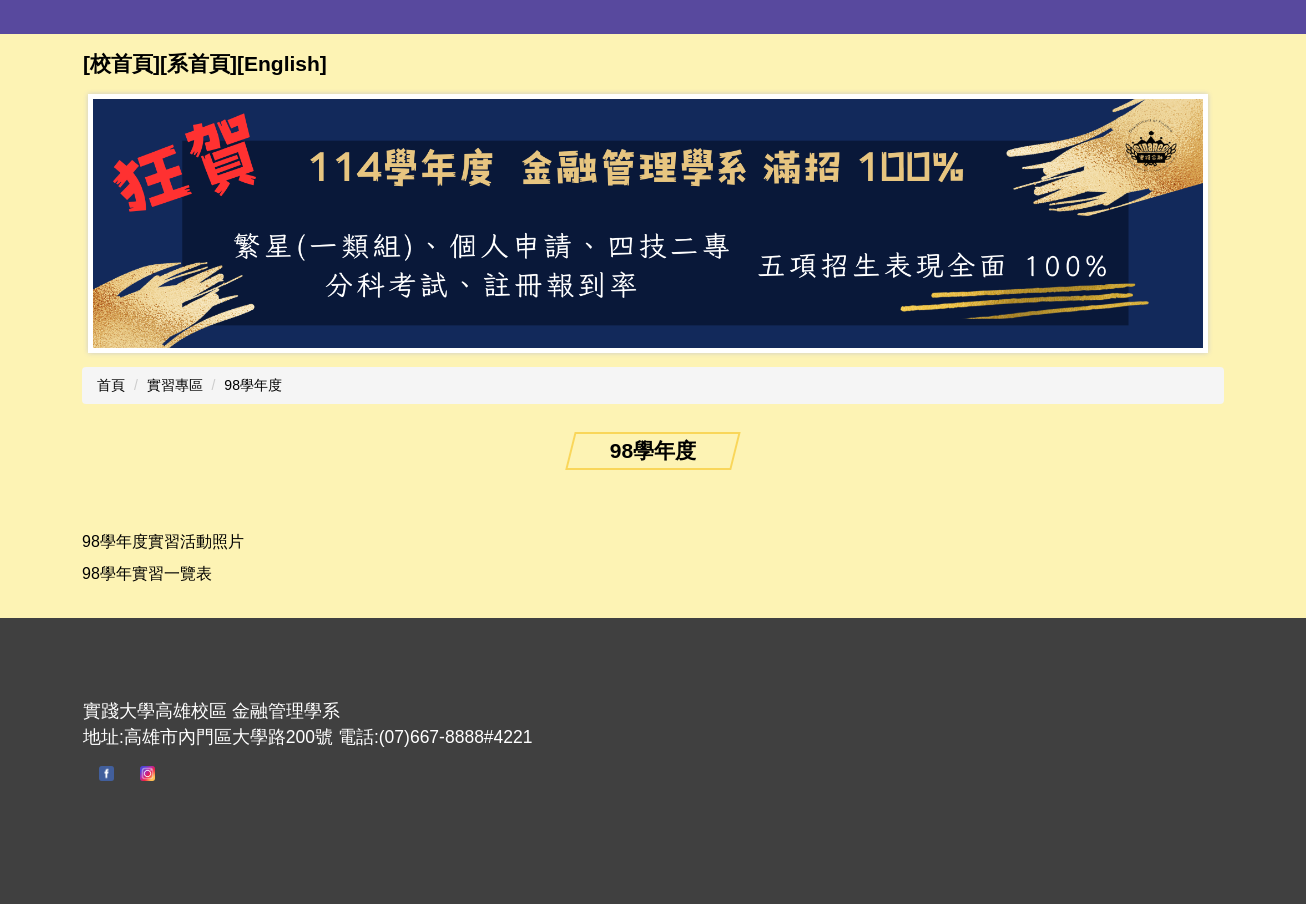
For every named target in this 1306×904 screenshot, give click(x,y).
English (282, 63)
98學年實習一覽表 (147, 573)
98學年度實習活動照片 (163, 541)
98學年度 (253, 385)
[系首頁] (198, 63)
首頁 (111, 385)
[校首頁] (121, 63)
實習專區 (175, 385)
